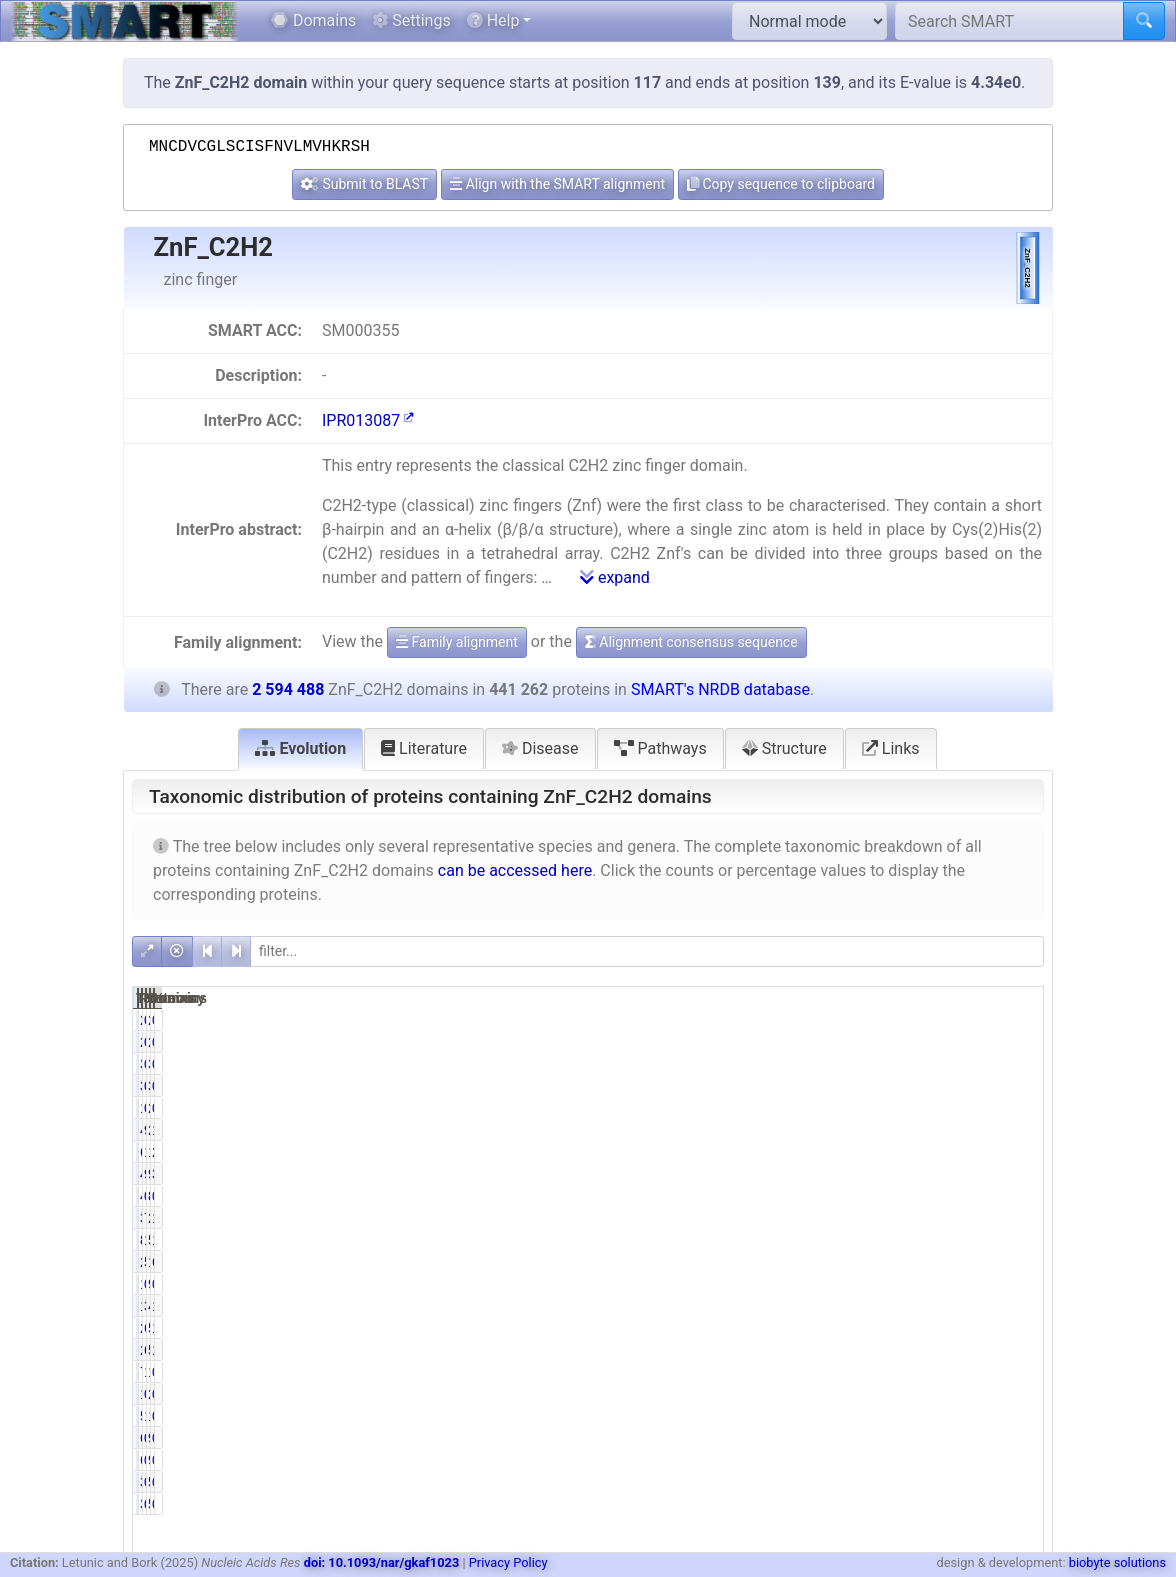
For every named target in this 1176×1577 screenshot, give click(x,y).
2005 (951, 1108)
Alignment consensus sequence (691, 642)
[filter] (647, 951)
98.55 (884, 1130)
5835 (822, 1416)
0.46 (888, 1020)
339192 (814, 1218)
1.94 (1017, 1350)
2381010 (939, 1218)
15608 (947, 1372)
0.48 (1017, 1416)
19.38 (1013, 1240)
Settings (411, 20)
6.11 (888, 1328)
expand (615, 577)
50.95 (884, 1262)
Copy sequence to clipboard (781, 184)
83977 (818, 1240)
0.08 (1017, 1020)
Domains (313, 20)
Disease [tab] (540, 748)
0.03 (1017, 1196)
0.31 (888, 1284)
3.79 (1017, 1174)
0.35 (1017, 1284)
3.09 (888, 1306)
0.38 (888, 1108)
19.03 (884, 1240)
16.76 (1013, 1130)
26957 (818, 1328)
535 (954, 1482)
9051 (951, 1284)
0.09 (888, 1482)
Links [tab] (891, 748)
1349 (822, 1284)
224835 (814, 1262)
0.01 (1017, 1482)
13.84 (884, 1152)
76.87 (884, 1218)
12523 (947, 1416)
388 (826, 1482)
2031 (822, 1020)
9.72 (888, 1174)
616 (826, 1438)
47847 (947, 1306)
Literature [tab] (424, 748)
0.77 (888, 1064)
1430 (822, 1394)
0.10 (888, 1196)
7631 (822, 1372)
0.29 (1017, 1372)
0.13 (1017, 1064)
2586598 (939, 1130)
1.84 (1017, 1306)
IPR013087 (368, 420)
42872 (818, 1174)
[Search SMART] (1009, 21)
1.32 (888, 1416)
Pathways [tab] (660, 748)
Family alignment (457, 642)
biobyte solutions (1117, 1562)
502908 (943, 1240)
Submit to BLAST (364, 184)
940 (954, 1438)
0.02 (1017, 1438)
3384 (822, 1064)
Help (493, 20)
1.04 (1017, 1328)
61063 (818, 1152)
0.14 (888, 1438)
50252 (947, 1350)
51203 (947, 1328)
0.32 (888, 1394)
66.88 (1013, 1262)
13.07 (1013, 1218)
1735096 (939, 1262)
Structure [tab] (784, 748)
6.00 (888, 1350)
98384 (947, 1174)
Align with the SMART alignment (557, 184)
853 (954, 1196)
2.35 (1017, 1152)
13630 (818, 1306)
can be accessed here (515, 870)
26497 (818, 1350)
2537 (951, 1394)
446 (826, 1196)
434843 (814, 1130)
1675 (822, 1108)
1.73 (888, 1372)
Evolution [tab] (300, 748)
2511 (951, 1020)
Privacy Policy (508, 1562)
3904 (951, 1064)
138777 (943, 1152)
